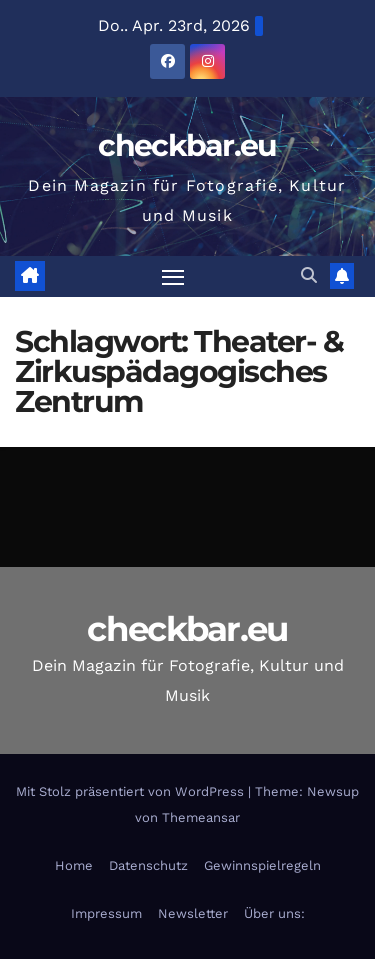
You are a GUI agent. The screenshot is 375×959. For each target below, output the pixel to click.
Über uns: (274, 913)
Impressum (106, 913)
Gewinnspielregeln (262, 865)
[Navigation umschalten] (173, 277)
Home (74, 865)
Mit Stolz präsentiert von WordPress (132, 791)
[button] (309, 275)
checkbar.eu (187, 145)
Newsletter (193, 913)
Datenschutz (148, 865)
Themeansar (201, 817)
